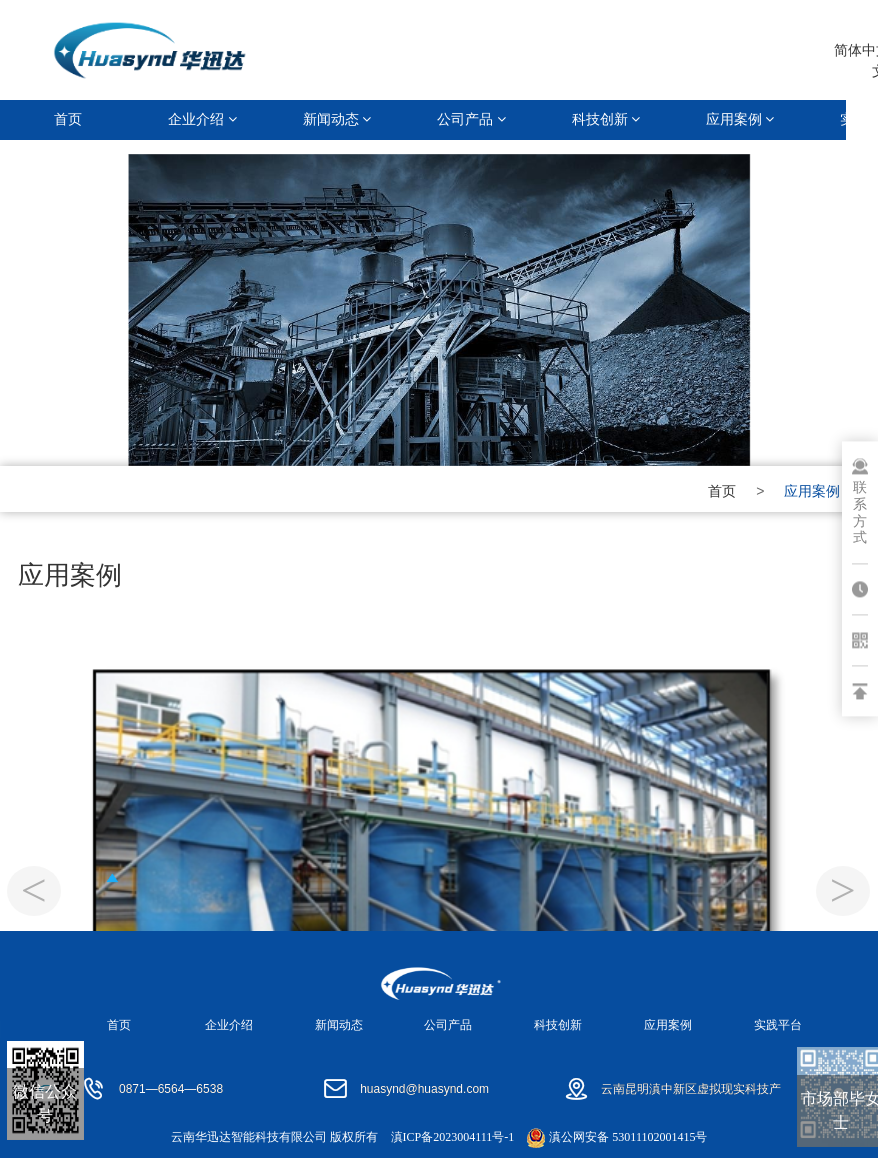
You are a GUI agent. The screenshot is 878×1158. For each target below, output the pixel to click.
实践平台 (778, 1025)
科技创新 (606, 119)
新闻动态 (337, 119)
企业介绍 (202, 119)
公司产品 (471, 119)
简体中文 (838, 50)
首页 (68, 119)
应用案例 (740, 119)
